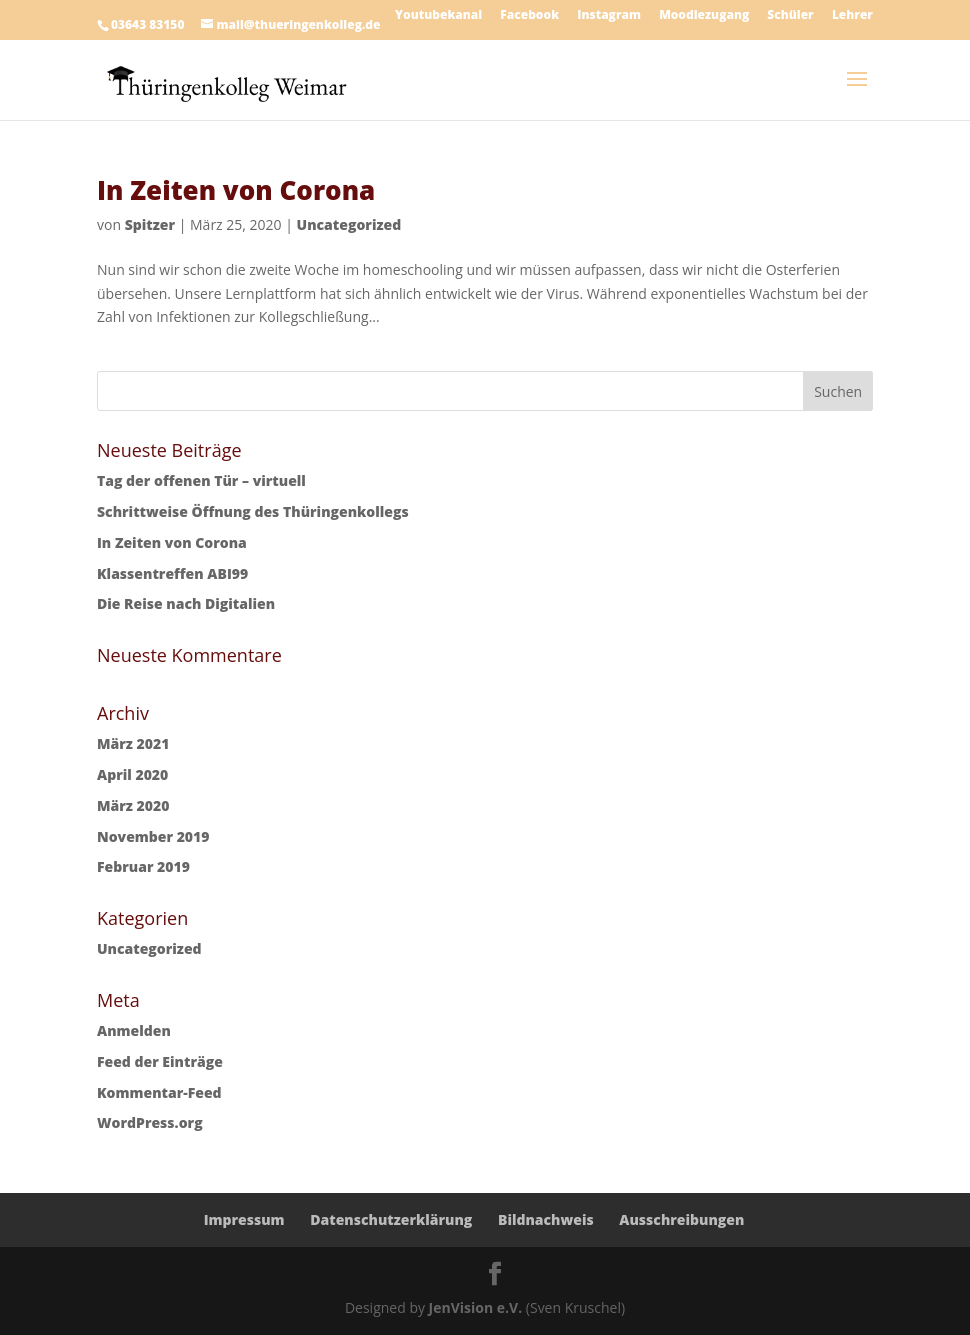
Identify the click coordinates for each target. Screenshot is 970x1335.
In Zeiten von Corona (236, 190)
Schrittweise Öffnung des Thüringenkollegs (253, 511)
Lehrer (852, 16)
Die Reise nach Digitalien (186, 603)
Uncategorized (349, 224)
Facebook (529, 16)
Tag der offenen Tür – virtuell (201, 480)
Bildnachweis (546, 1219)
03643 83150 (147, 24)
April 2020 (132, 774)
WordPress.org (150, 1122)
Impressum (244, 1219)
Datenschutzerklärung (391, 1219)
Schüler (790, 16)
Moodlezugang (704, 16)
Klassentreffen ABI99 (172, 573)
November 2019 (153, 836)
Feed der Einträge (160, 1061)
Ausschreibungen (681, 1219)
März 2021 (133, 743)
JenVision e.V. (476, 1307)
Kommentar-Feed (159, 1092)
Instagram (609, 16)
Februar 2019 (143, 866)
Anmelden (134, 1030)
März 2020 (133, 805)
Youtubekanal (438, 16)
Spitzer (150, 224)
